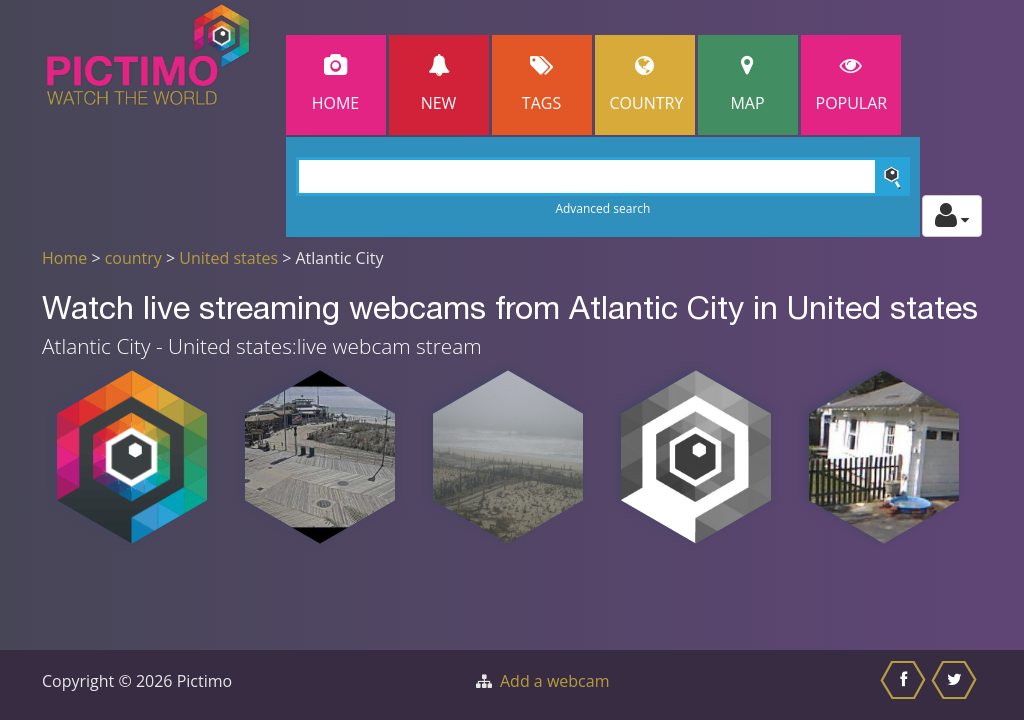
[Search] (603, 176)
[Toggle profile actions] (952, 216)
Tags (542, 84)
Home (336, 84)
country (133, 258)
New (439, 84)
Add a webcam (554, 681)
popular (852, 84)
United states (228, 258)
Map (748, 84)
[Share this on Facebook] (905, 685)
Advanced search (602, 208)
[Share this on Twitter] (956, 685)
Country (647, 84)
